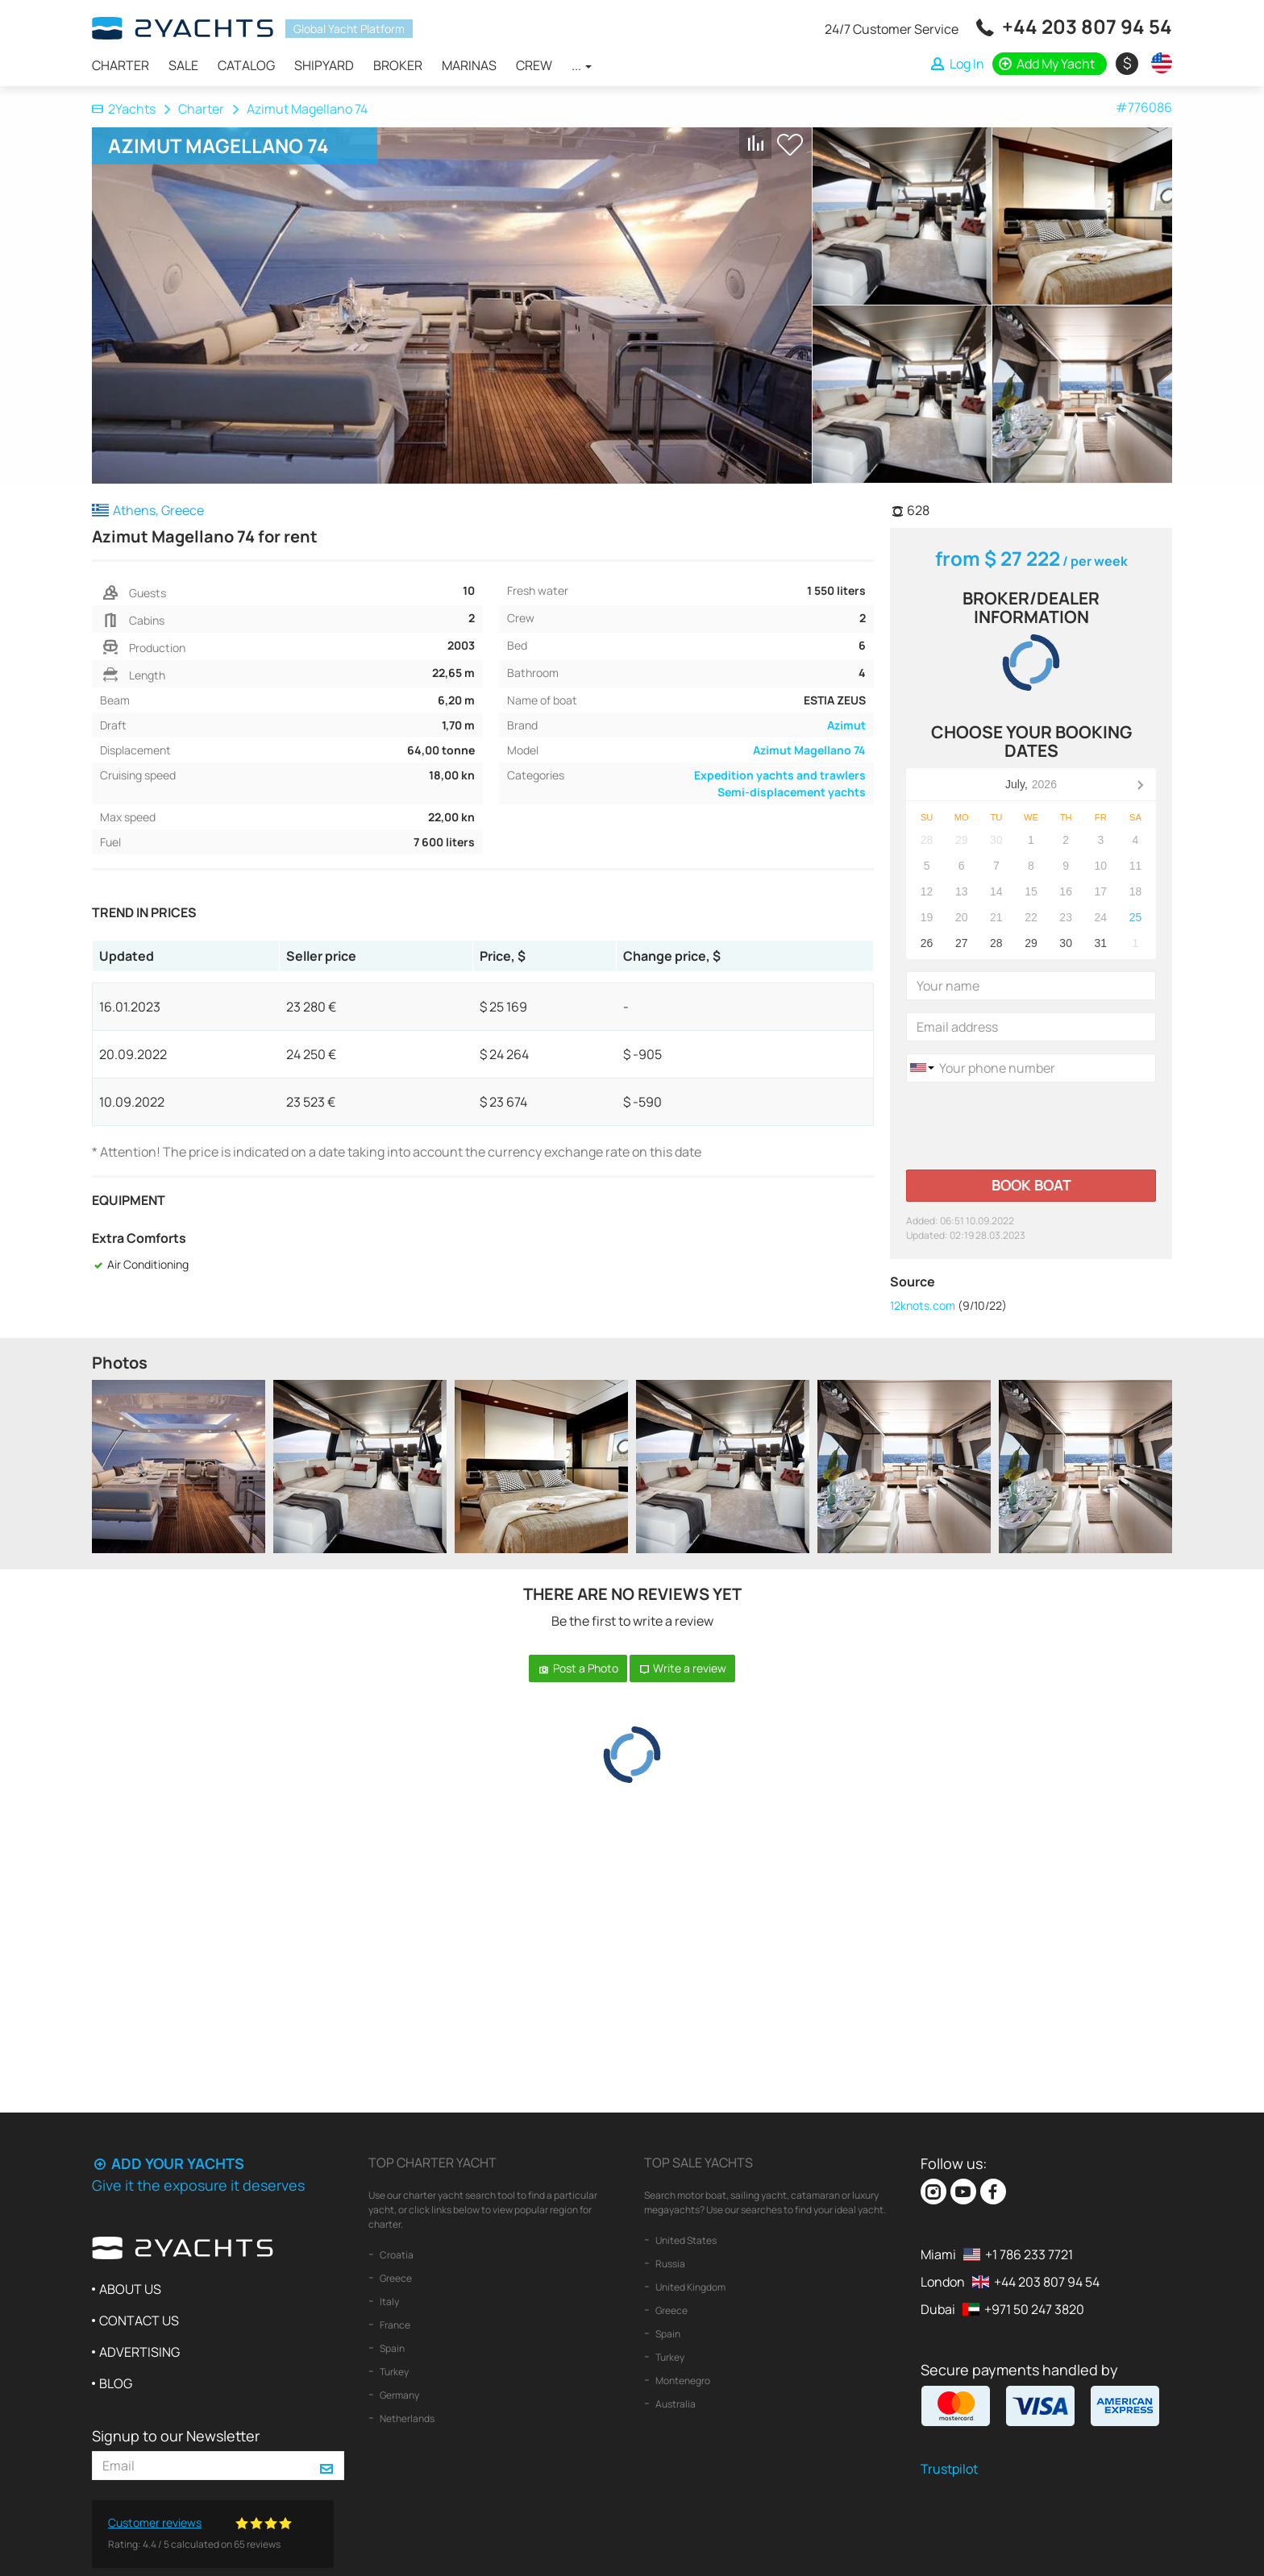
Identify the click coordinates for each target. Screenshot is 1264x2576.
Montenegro (682, 2380)
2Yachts (124, 109)
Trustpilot (949, 2469)
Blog (115, 2383)
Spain (391, 2348)
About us (130, 2289)
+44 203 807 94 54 (1087, 26)
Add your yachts (168, 2163)
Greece (395, 2278)
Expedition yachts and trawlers (780, 775)
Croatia (396, 2255)
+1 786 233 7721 (1029, 2254)
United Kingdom (690, 2287)
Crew (534, 65)
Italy (388, 2301)
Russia (669, 2264)
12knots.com (922, 1305)
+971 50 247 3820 (1034, 2309)
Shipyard (324, 65)
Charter (120, 65)
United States (685, 2240)
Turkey (393, 2372)
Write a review (682, 1668)
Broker (397, 65)
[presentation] (1028, 1126)
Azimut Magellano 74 (809, 750)
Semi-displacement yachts (791, 792)
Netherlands (406, 2418)
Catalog (246, 65)
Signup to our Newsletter (176, 2435)
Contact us (139, 2320)
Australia (675, 2404)
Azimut (846, 725)
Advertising (139, 2352)
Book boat (1031, 1185)
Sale (183, 65)
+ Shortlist (790, 145)
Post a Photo (578, 1668)
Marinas (469, 65)
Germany (398, 2395)
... (582, 65)
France (394, 2325)
